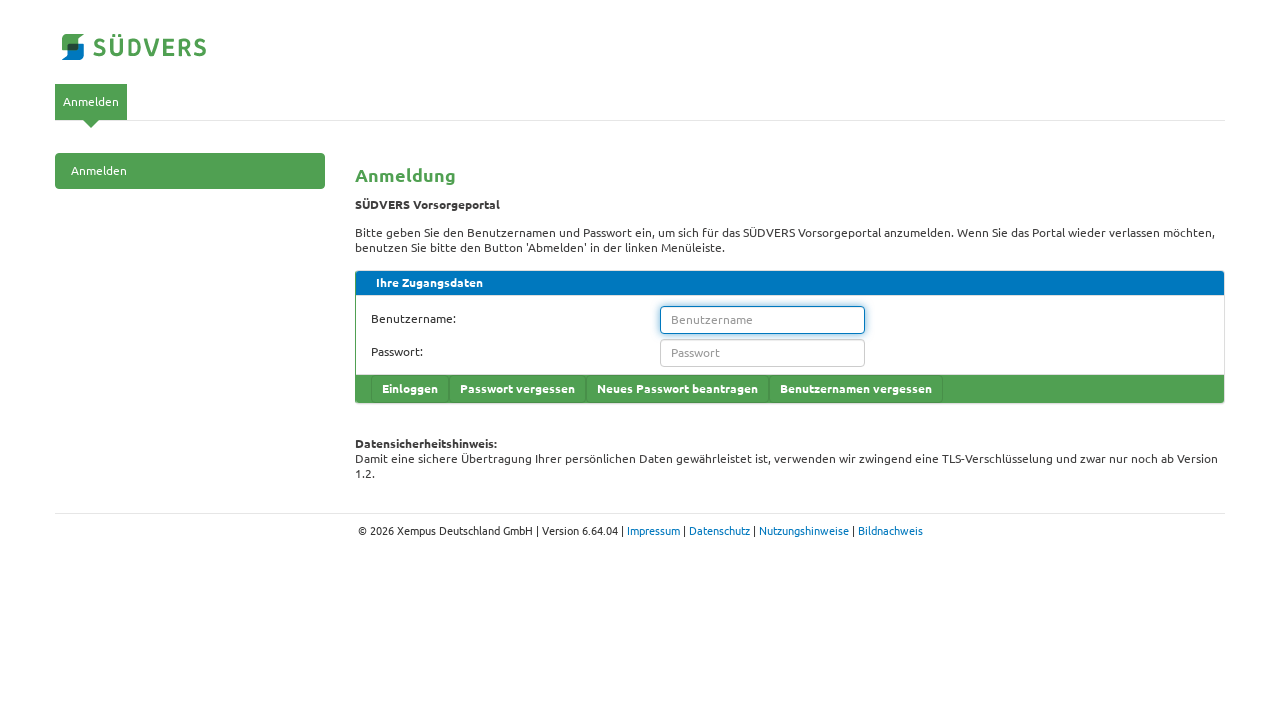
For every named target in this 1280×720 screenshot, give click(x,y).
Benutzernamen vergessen (856, 388)
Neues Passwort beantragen (677, 388)
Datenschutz (719, 531)
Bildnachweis (890, 531)
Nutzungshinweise (804, 531)
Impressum (653, 531)
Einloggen (410, 388)
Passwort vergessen (517, 388)
